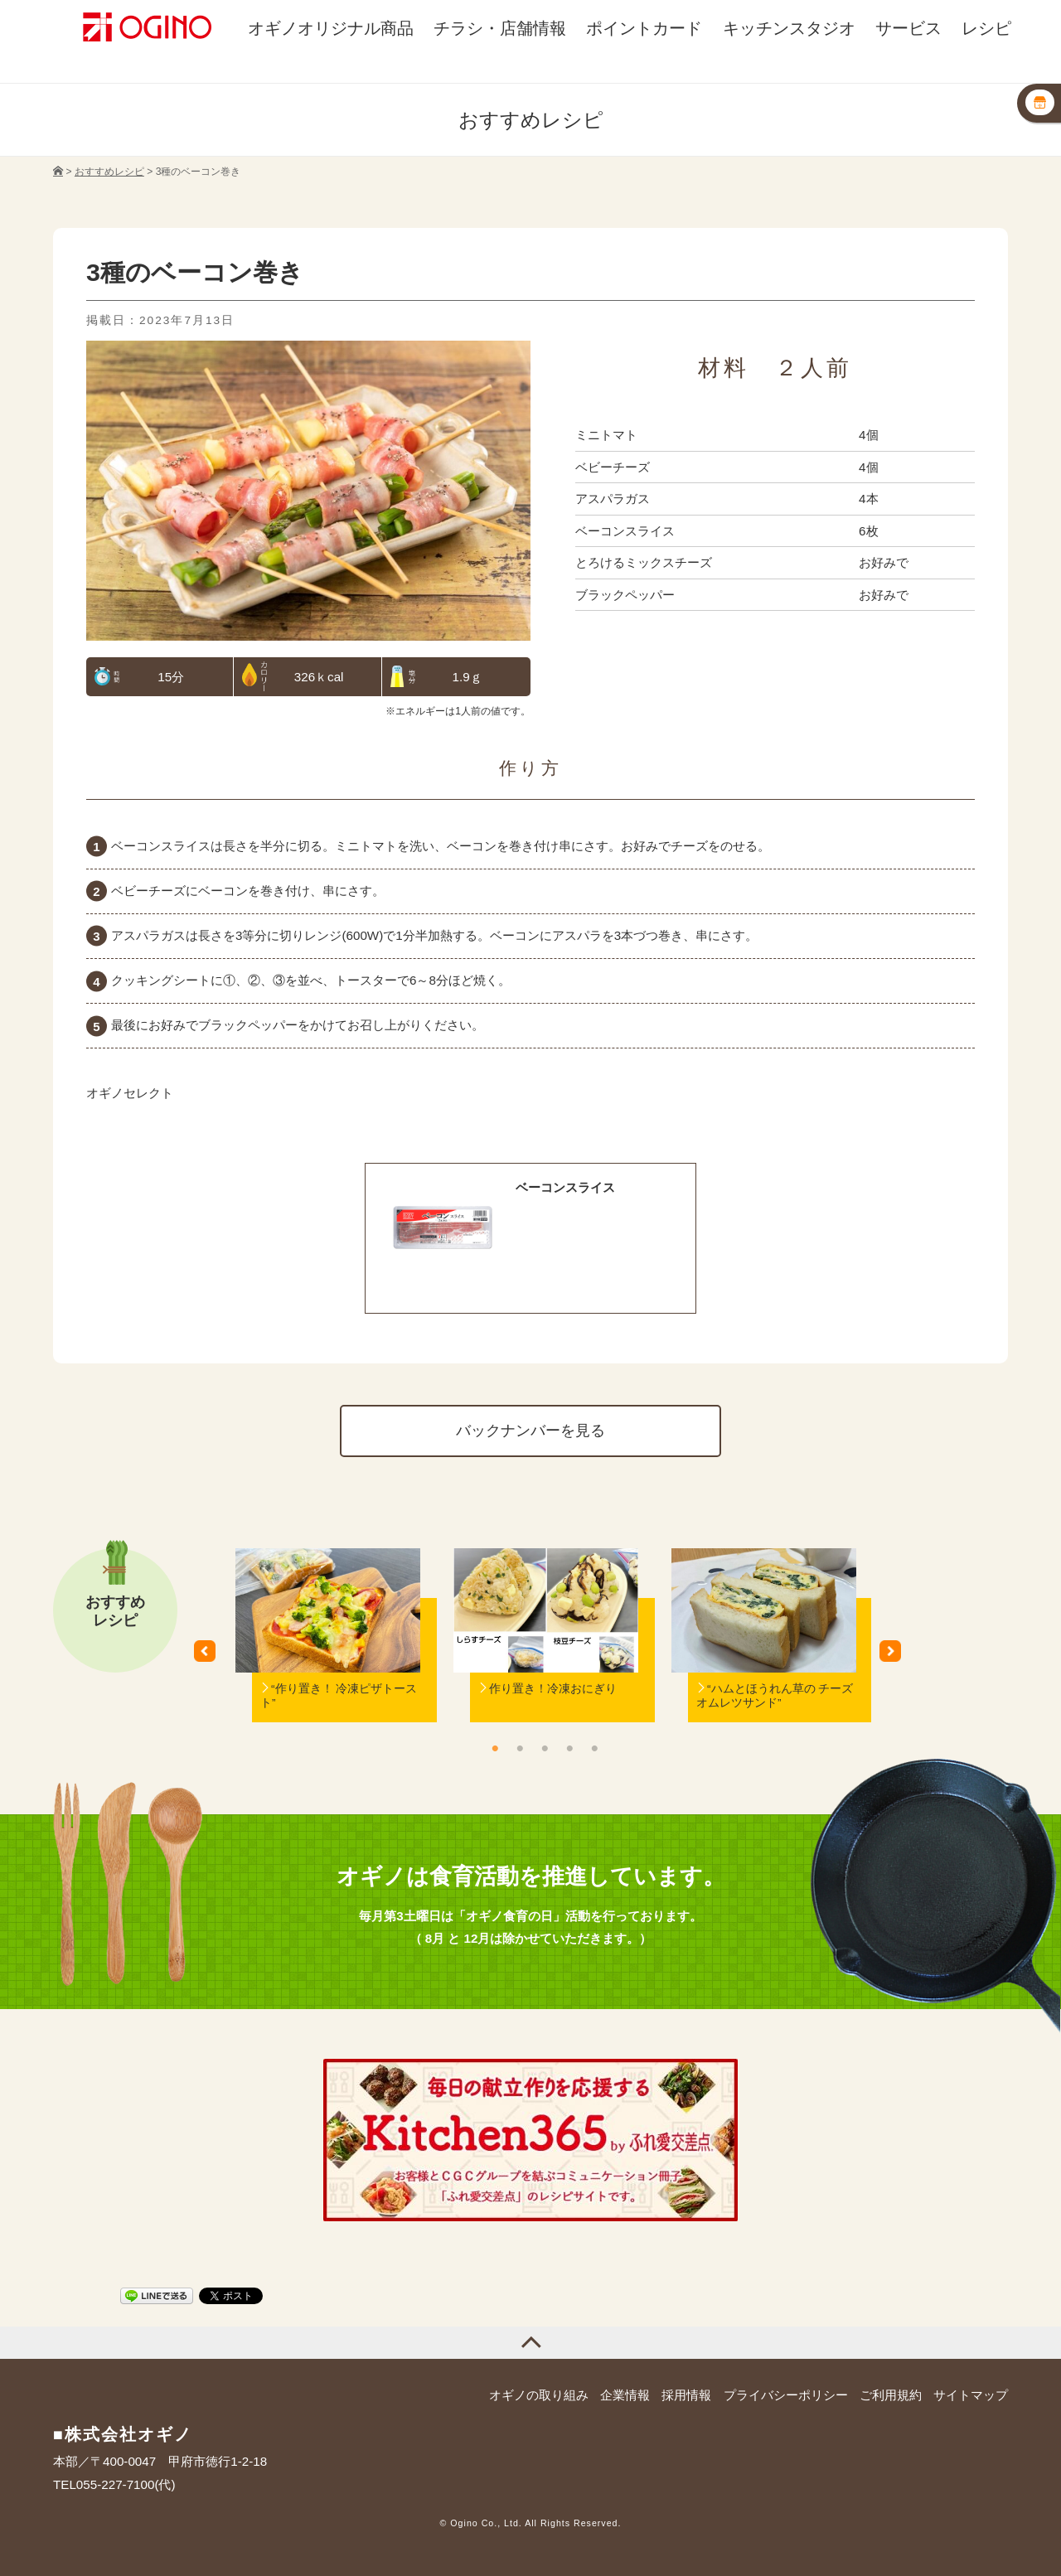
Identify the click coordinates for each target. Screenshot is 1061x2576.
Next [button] (896, 1656)
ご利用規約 (891, 2395)
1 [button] (495, 1748)
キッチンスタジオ (789, 27)
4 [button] (569, 1748)
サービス (908, 27)
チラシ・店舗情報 (500, 27)
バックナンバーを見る (530, 1430)
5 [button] (594, 1748)
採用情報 (686, 2395)
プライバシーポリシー (786, 2395)
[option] (327, 1656)
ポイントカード (644, 27)
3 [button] (544, 1748)
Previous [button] (210, 1656)
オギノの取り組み (539, 2395)
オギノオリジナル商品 (331, 27)
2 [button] (519, 1748)
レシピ (986, 27)
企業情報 (625, 2395)
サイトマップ (970, 2395)
